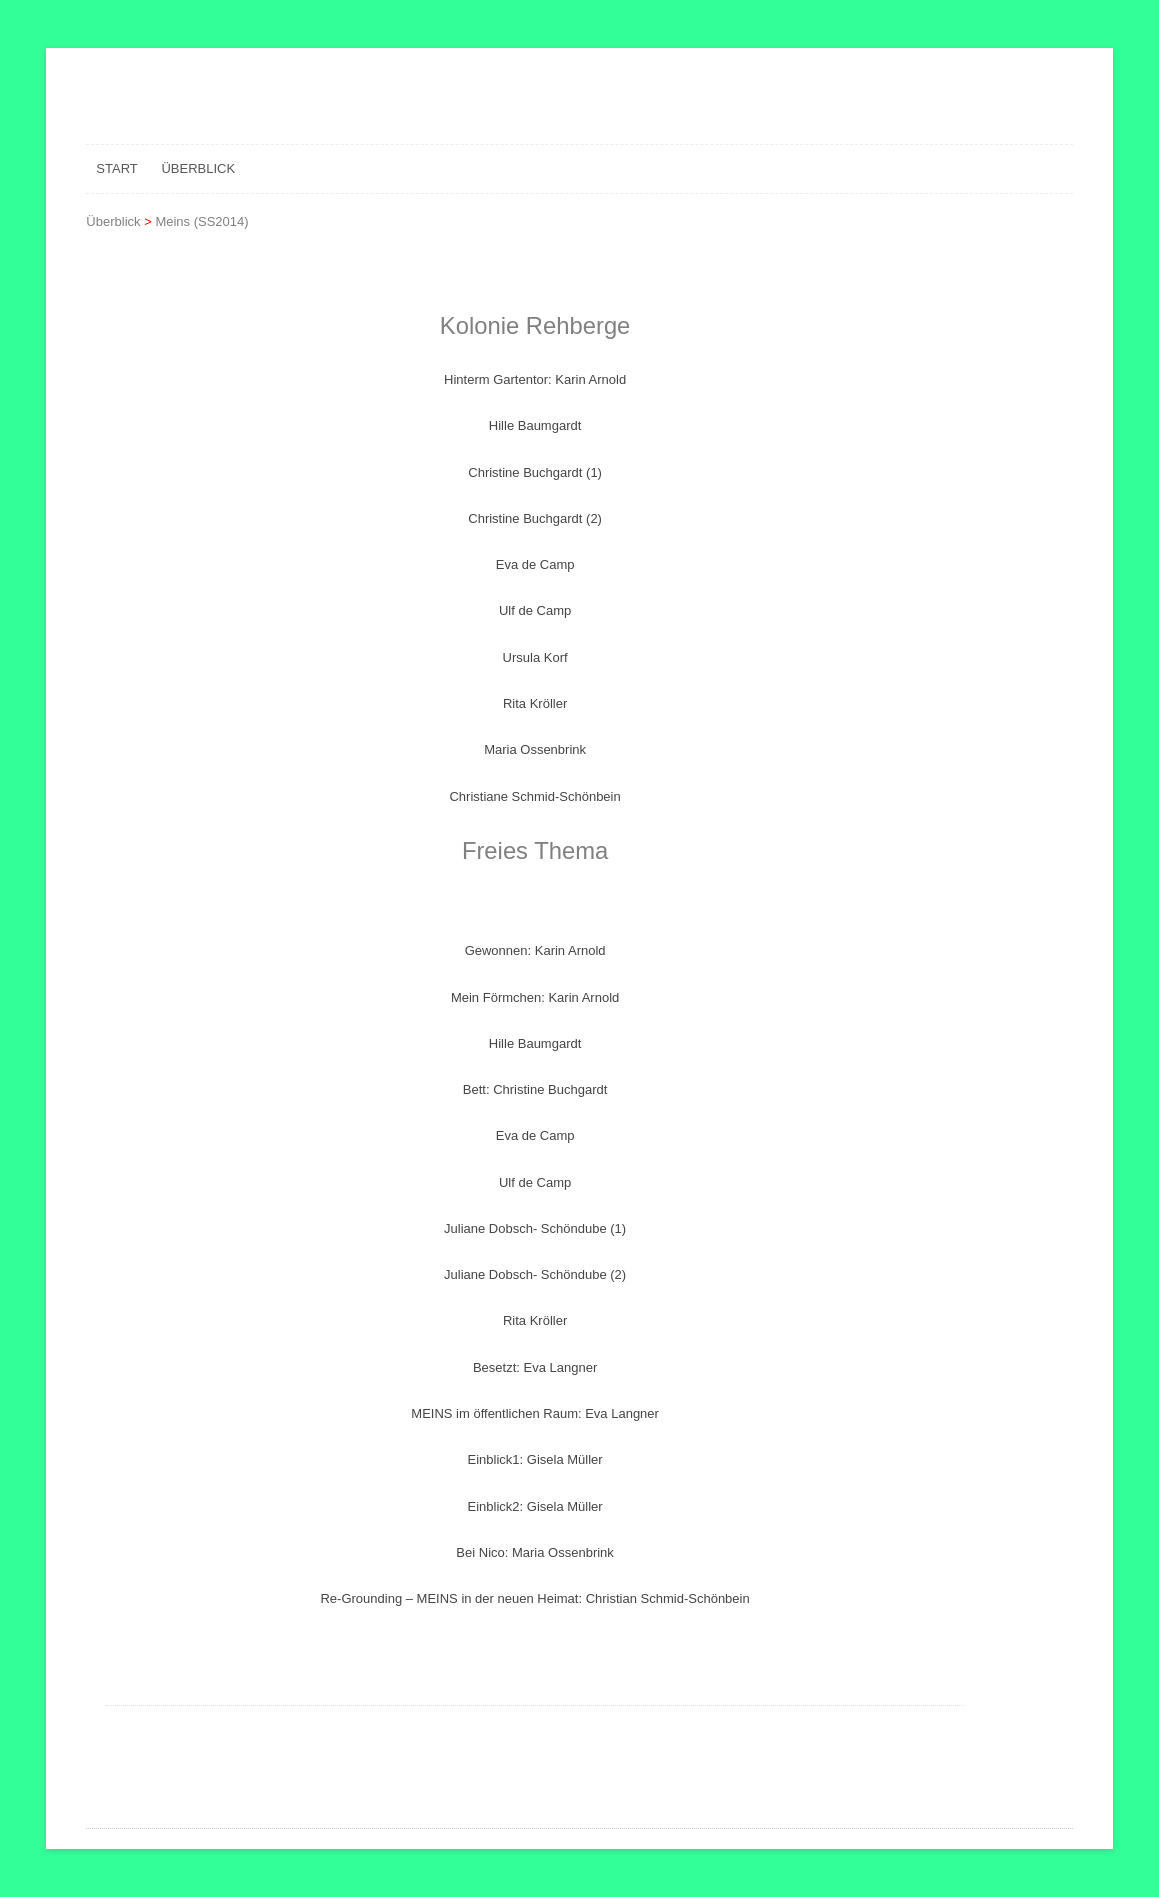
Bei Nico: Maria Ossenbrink (535, 1552)
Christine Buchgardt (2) (535, 518)
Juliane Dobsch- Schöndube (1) (535, 1228)
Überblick (198, 168)
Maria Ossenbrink (535, 749)
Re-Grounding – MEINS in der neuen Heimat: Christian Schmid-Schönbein (534, 1598)
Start (116, 168)
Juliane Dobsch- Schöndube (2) (535, 1274)
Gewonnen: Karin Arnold (535, 950)
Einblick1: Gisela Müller (535, 1459)
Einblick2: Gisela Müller (535, 1506)
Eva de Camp (535, 564)
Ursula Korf (535, 657)
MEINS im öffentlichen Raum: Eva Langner (535, 1413)
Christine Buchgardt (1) (535, 472)
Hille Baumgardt (535, 425)
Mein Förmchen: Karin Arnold (535, 997)
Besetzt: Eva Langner (535, 1367)
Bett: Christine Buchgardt (535, 1089)
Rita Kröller (535, 703)
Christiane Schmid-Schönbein (534, 796)
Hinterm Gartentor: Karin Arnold (535, 379)
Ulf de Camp (535, 610)
